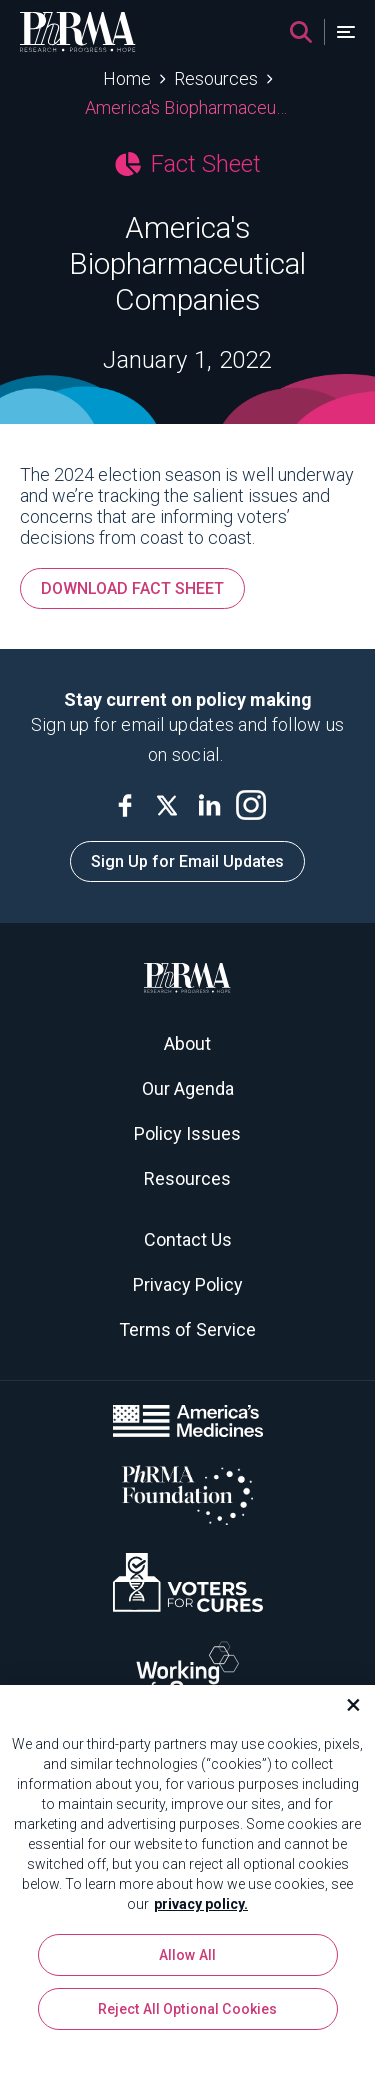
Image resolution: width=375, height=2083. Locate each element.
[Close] (345, 1712)
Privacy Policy (188, 1284)
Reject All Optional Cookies (188, 2016)
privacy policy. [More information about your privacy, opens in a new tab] (201, 1911)
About (187, 1043)
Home (127, 78)
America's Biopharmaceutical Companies (187, 107)
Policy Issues (187, 1133)
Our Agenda (188, 1088)
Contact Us (188, 1239)
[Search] (301, 32)
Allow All (187, 1962)
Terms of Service (187, 1329)
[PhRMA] (78, 32)
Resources (216, 78)
